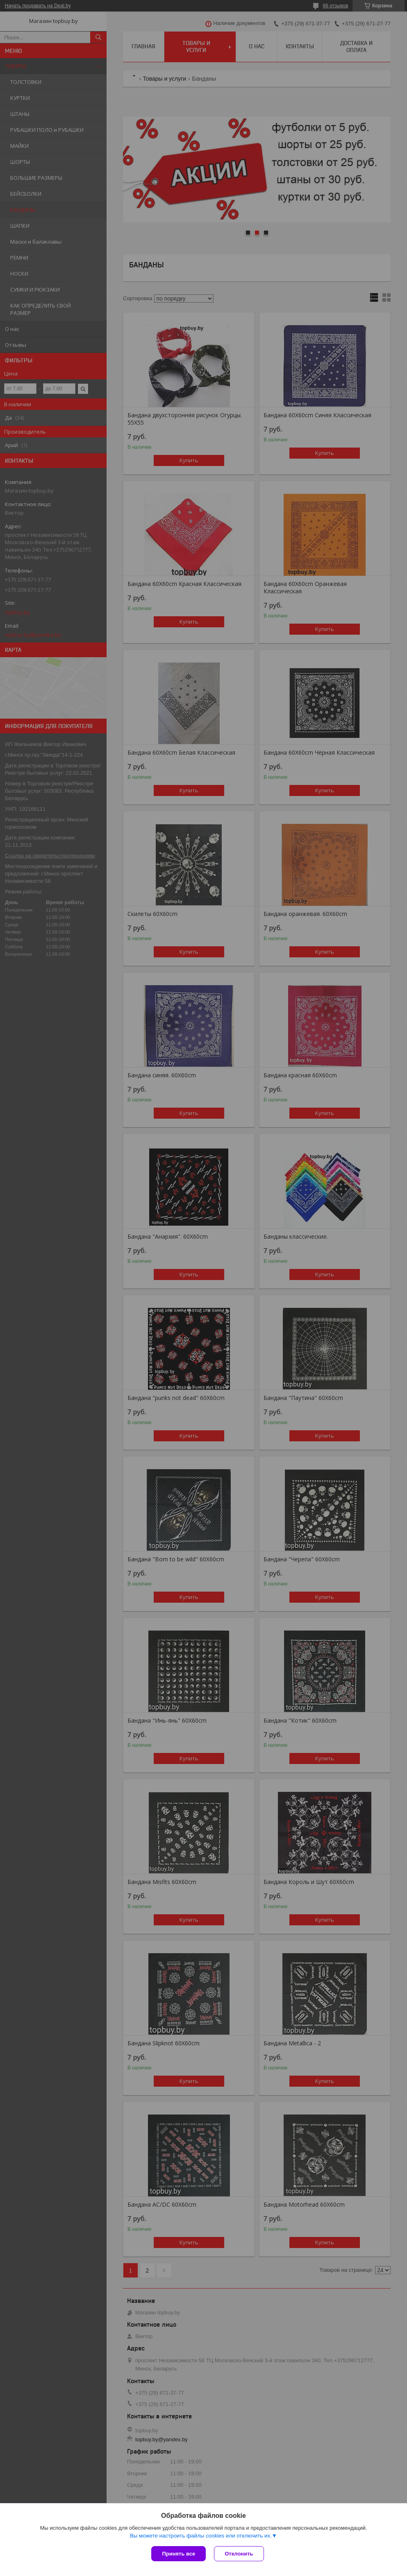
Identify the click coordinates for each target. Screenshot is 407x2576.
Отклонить (239, 2554)
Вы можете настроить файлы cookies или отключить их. (201, 2536)
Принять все (178, 2554)
